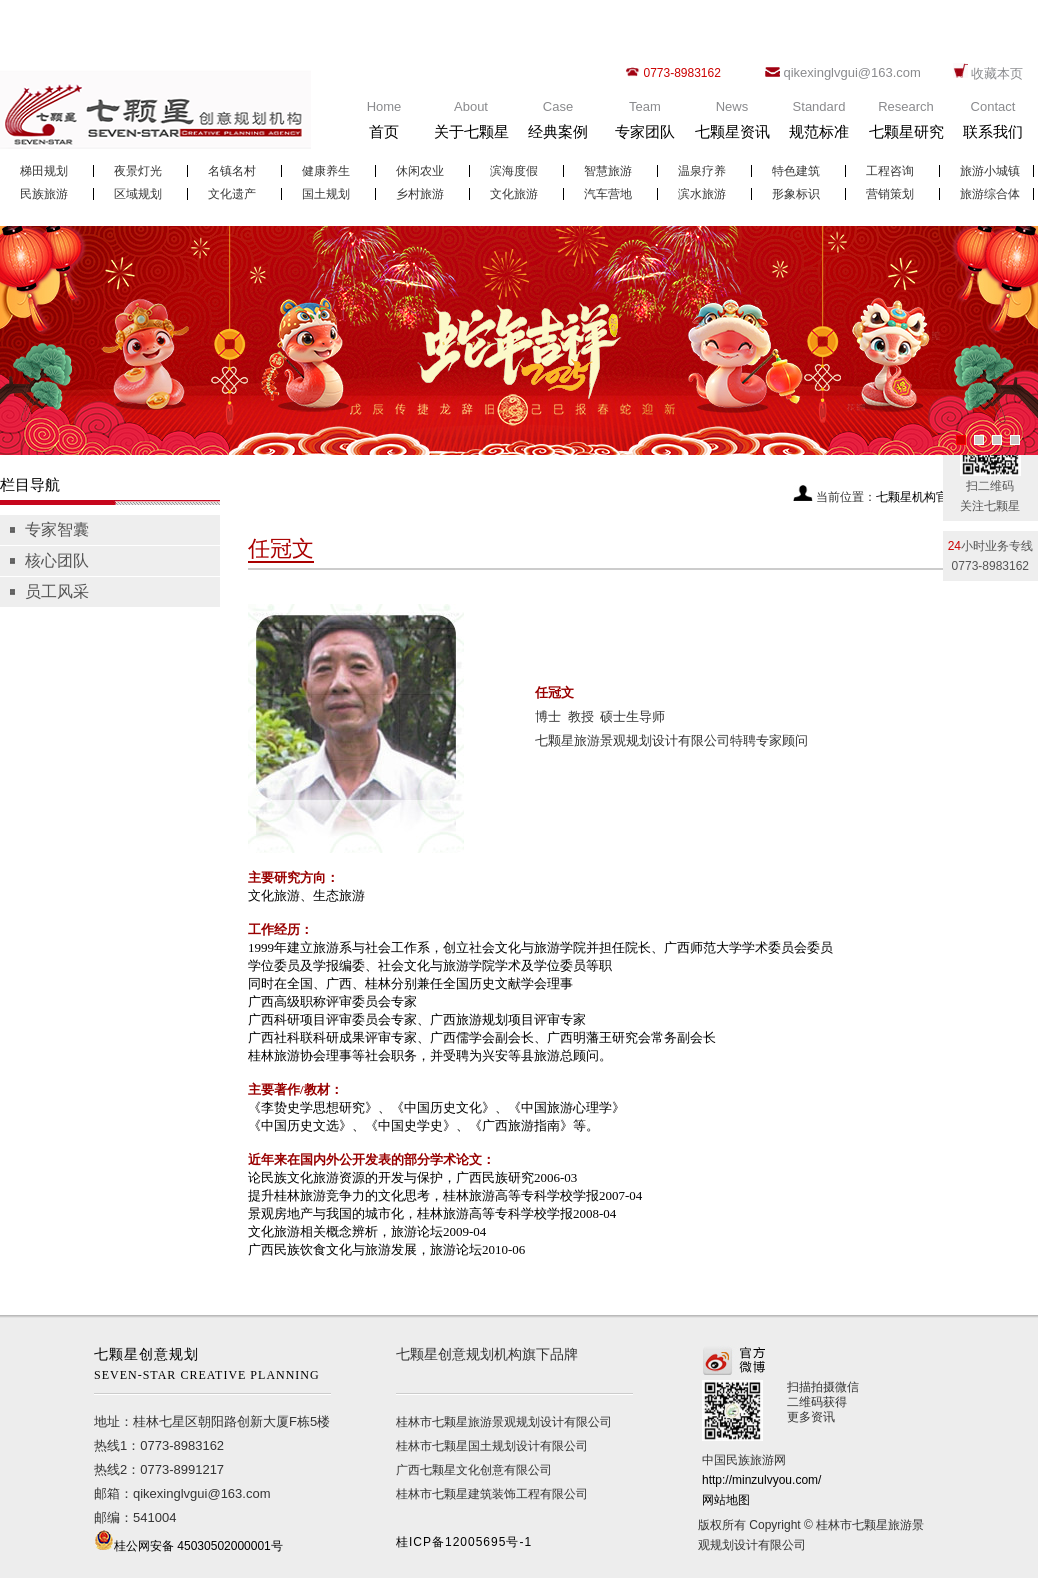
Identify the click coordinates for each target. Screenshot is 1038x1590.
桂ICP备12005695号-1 (464, 1542)
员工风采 (57, 591)
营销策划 (890, 194)
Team (645, 124)
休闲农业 (420, 171)
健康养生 (326, 171)
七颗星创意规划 (212, 1366)
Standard (819, 124)
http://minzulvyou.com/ (761, 1480)
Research (906, 124)
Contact (993, 124)
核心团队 (57, 560)
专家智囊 (57, 529)
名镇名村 (232, 171)
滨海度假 (514, 171)
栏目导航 (30, 484)
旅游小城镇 (990, 171)
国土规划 (326, 194)
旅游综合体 (990, 194)
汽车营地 (608, 194)
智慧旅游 (608, 171)
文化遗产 (232, 194)
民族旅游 (44, 194)
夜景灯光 (138, 171)
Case (558, 124)
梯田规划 (44, 171)
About (471, 124)
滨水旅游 (702, 194)
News (732, 124)
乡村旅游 (420, 194)
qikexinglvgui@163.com (852, 72)
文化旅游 (514, 194)
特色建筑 (796, 171)
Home (384, 124)
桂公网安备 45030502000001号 (198, 1546)
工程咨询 (890, 171)
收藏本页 (997, 73)
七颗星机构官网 (918, 497)
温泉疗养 (702, 171)
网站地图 (726, 1500)
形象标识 (796, 194)
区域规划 (138, 194)
